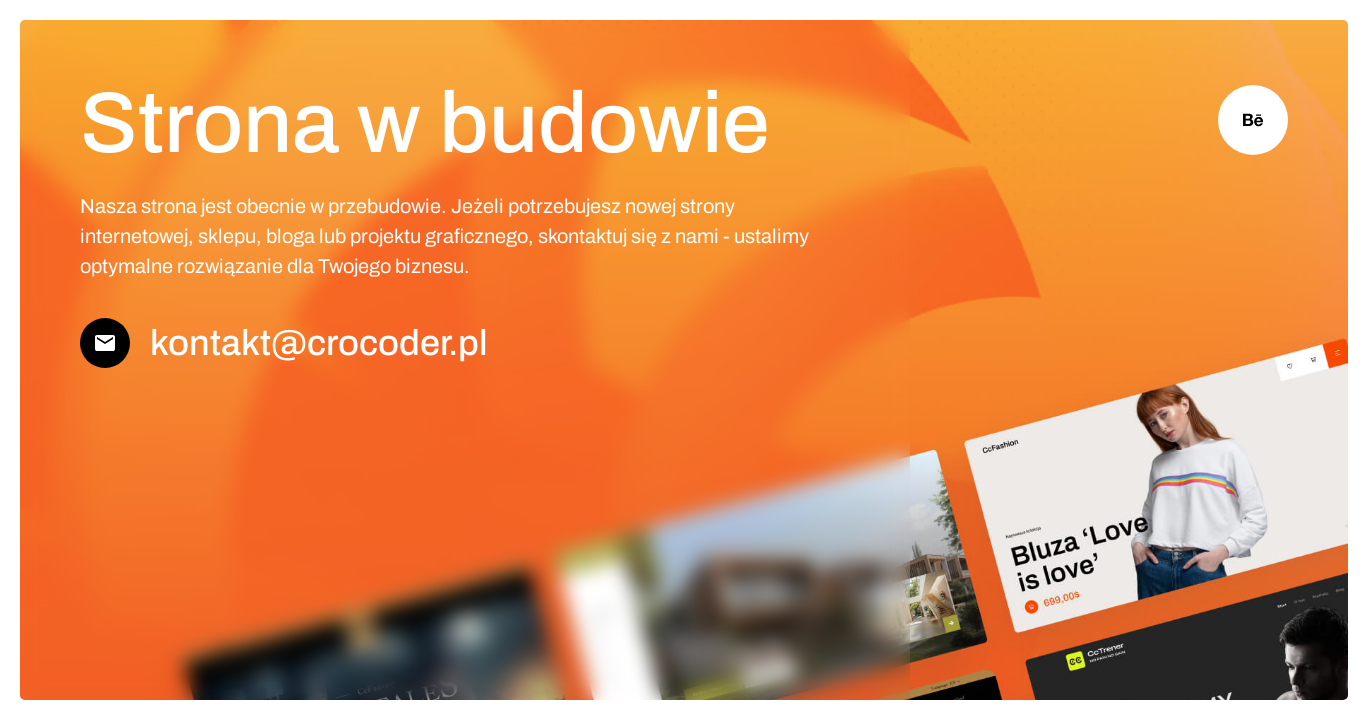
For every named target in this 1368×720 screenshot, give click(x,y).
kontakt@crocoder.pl (319, 343)
